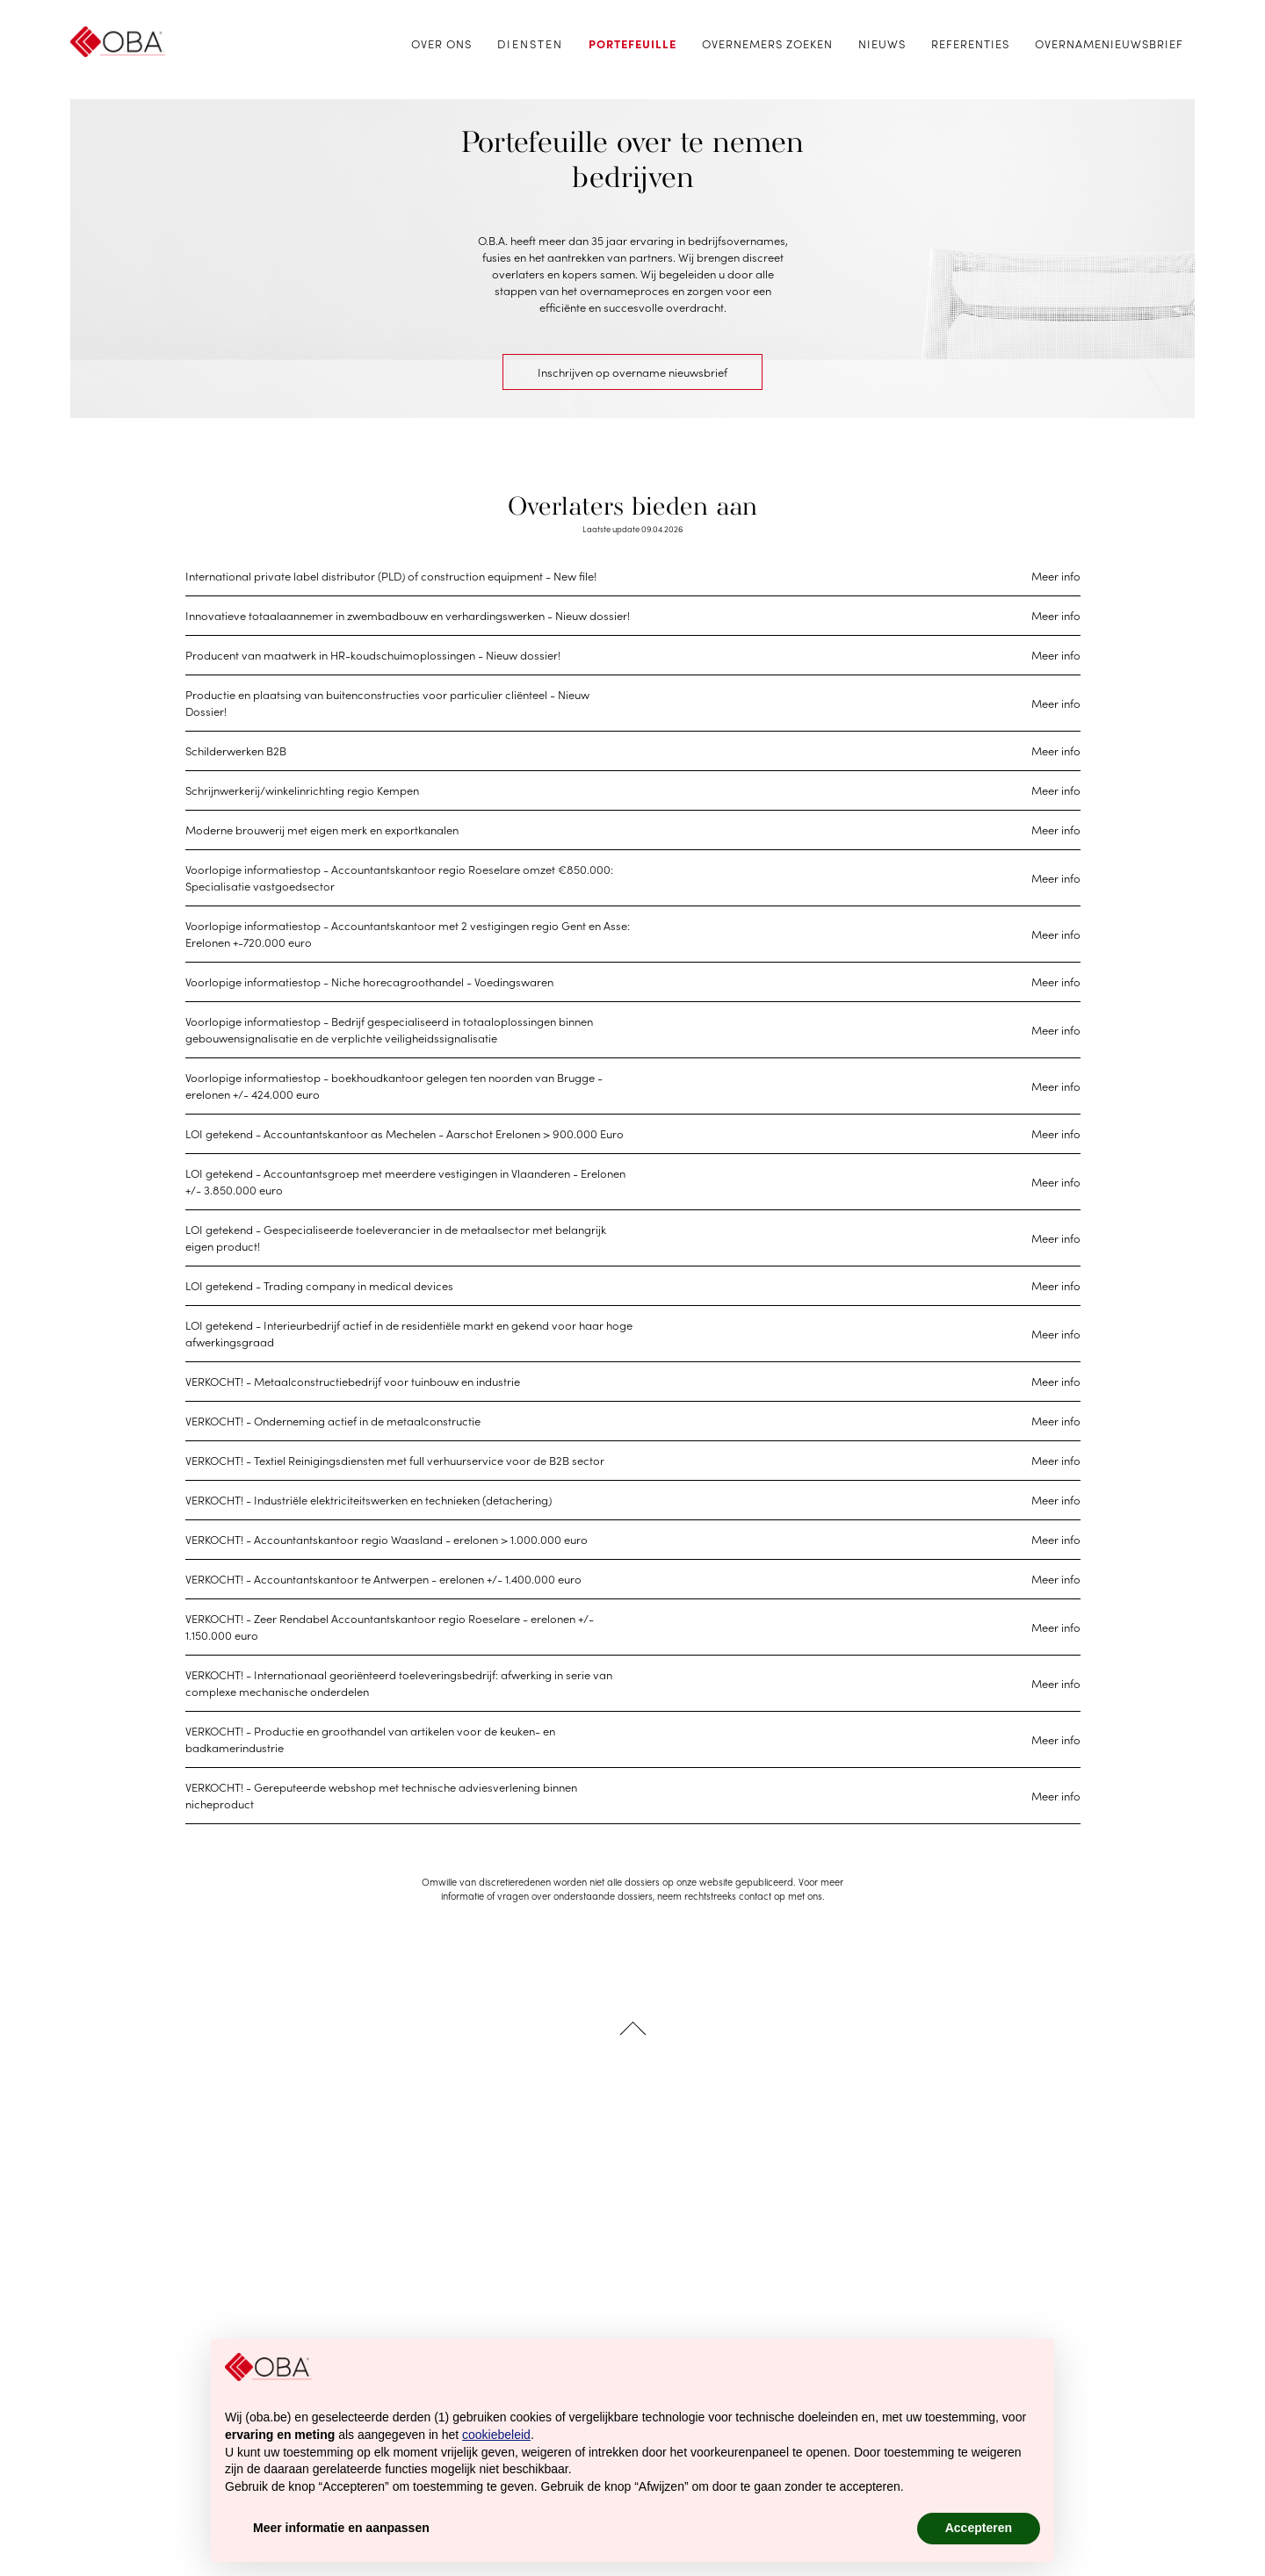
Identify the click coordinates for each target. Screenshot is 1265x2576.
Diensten (530, 43)
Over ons (441, 43)
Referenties (970, 43)
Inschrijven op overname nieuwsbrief (632, 372)
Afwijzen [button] (857, 2528)
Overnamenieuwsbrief (1109, 43)
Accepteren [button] (978, 2528)
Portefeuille (632, 43)
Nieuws (882, 43)
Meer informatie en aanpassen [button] (341, 2528)
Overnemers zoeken (767, 43)
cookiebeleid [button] (496, 2435)
